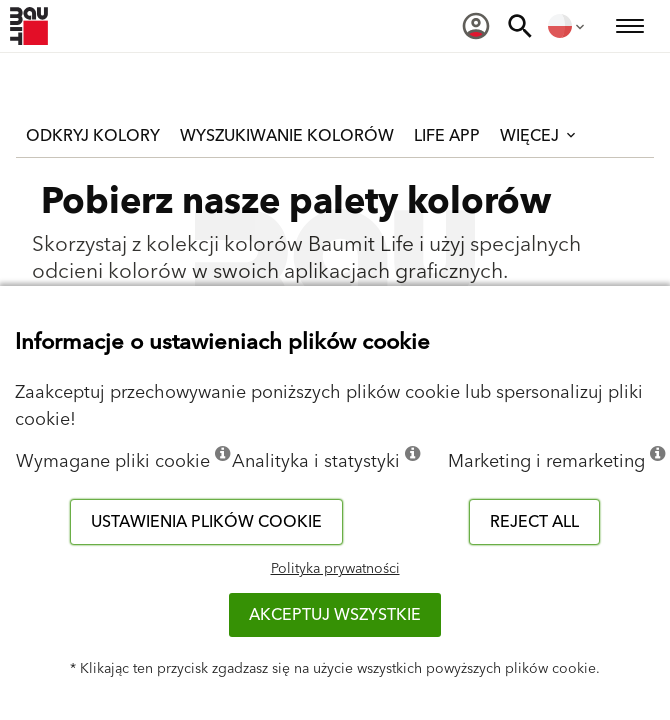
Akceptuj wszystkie (335, 615)
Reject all (534, 522)
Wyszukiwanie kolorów (287, 136)
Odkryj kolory (93, 136)
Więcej (539, 136)
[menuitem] (476, 26)
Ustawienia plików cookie (206, 522)
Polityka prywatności (335, 569)
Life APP (447, 136)
